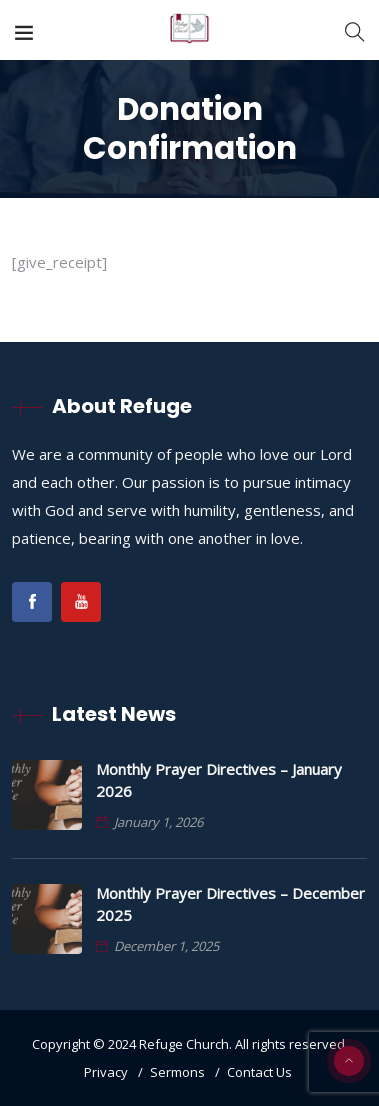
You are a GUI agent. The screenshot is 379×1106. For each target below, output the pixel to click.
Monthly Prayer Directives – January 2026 (219, 780)
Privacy (106, 1072)
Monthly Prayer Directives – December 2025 (230, 904)
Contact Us (259, 1072)
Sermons (177, 1072)
